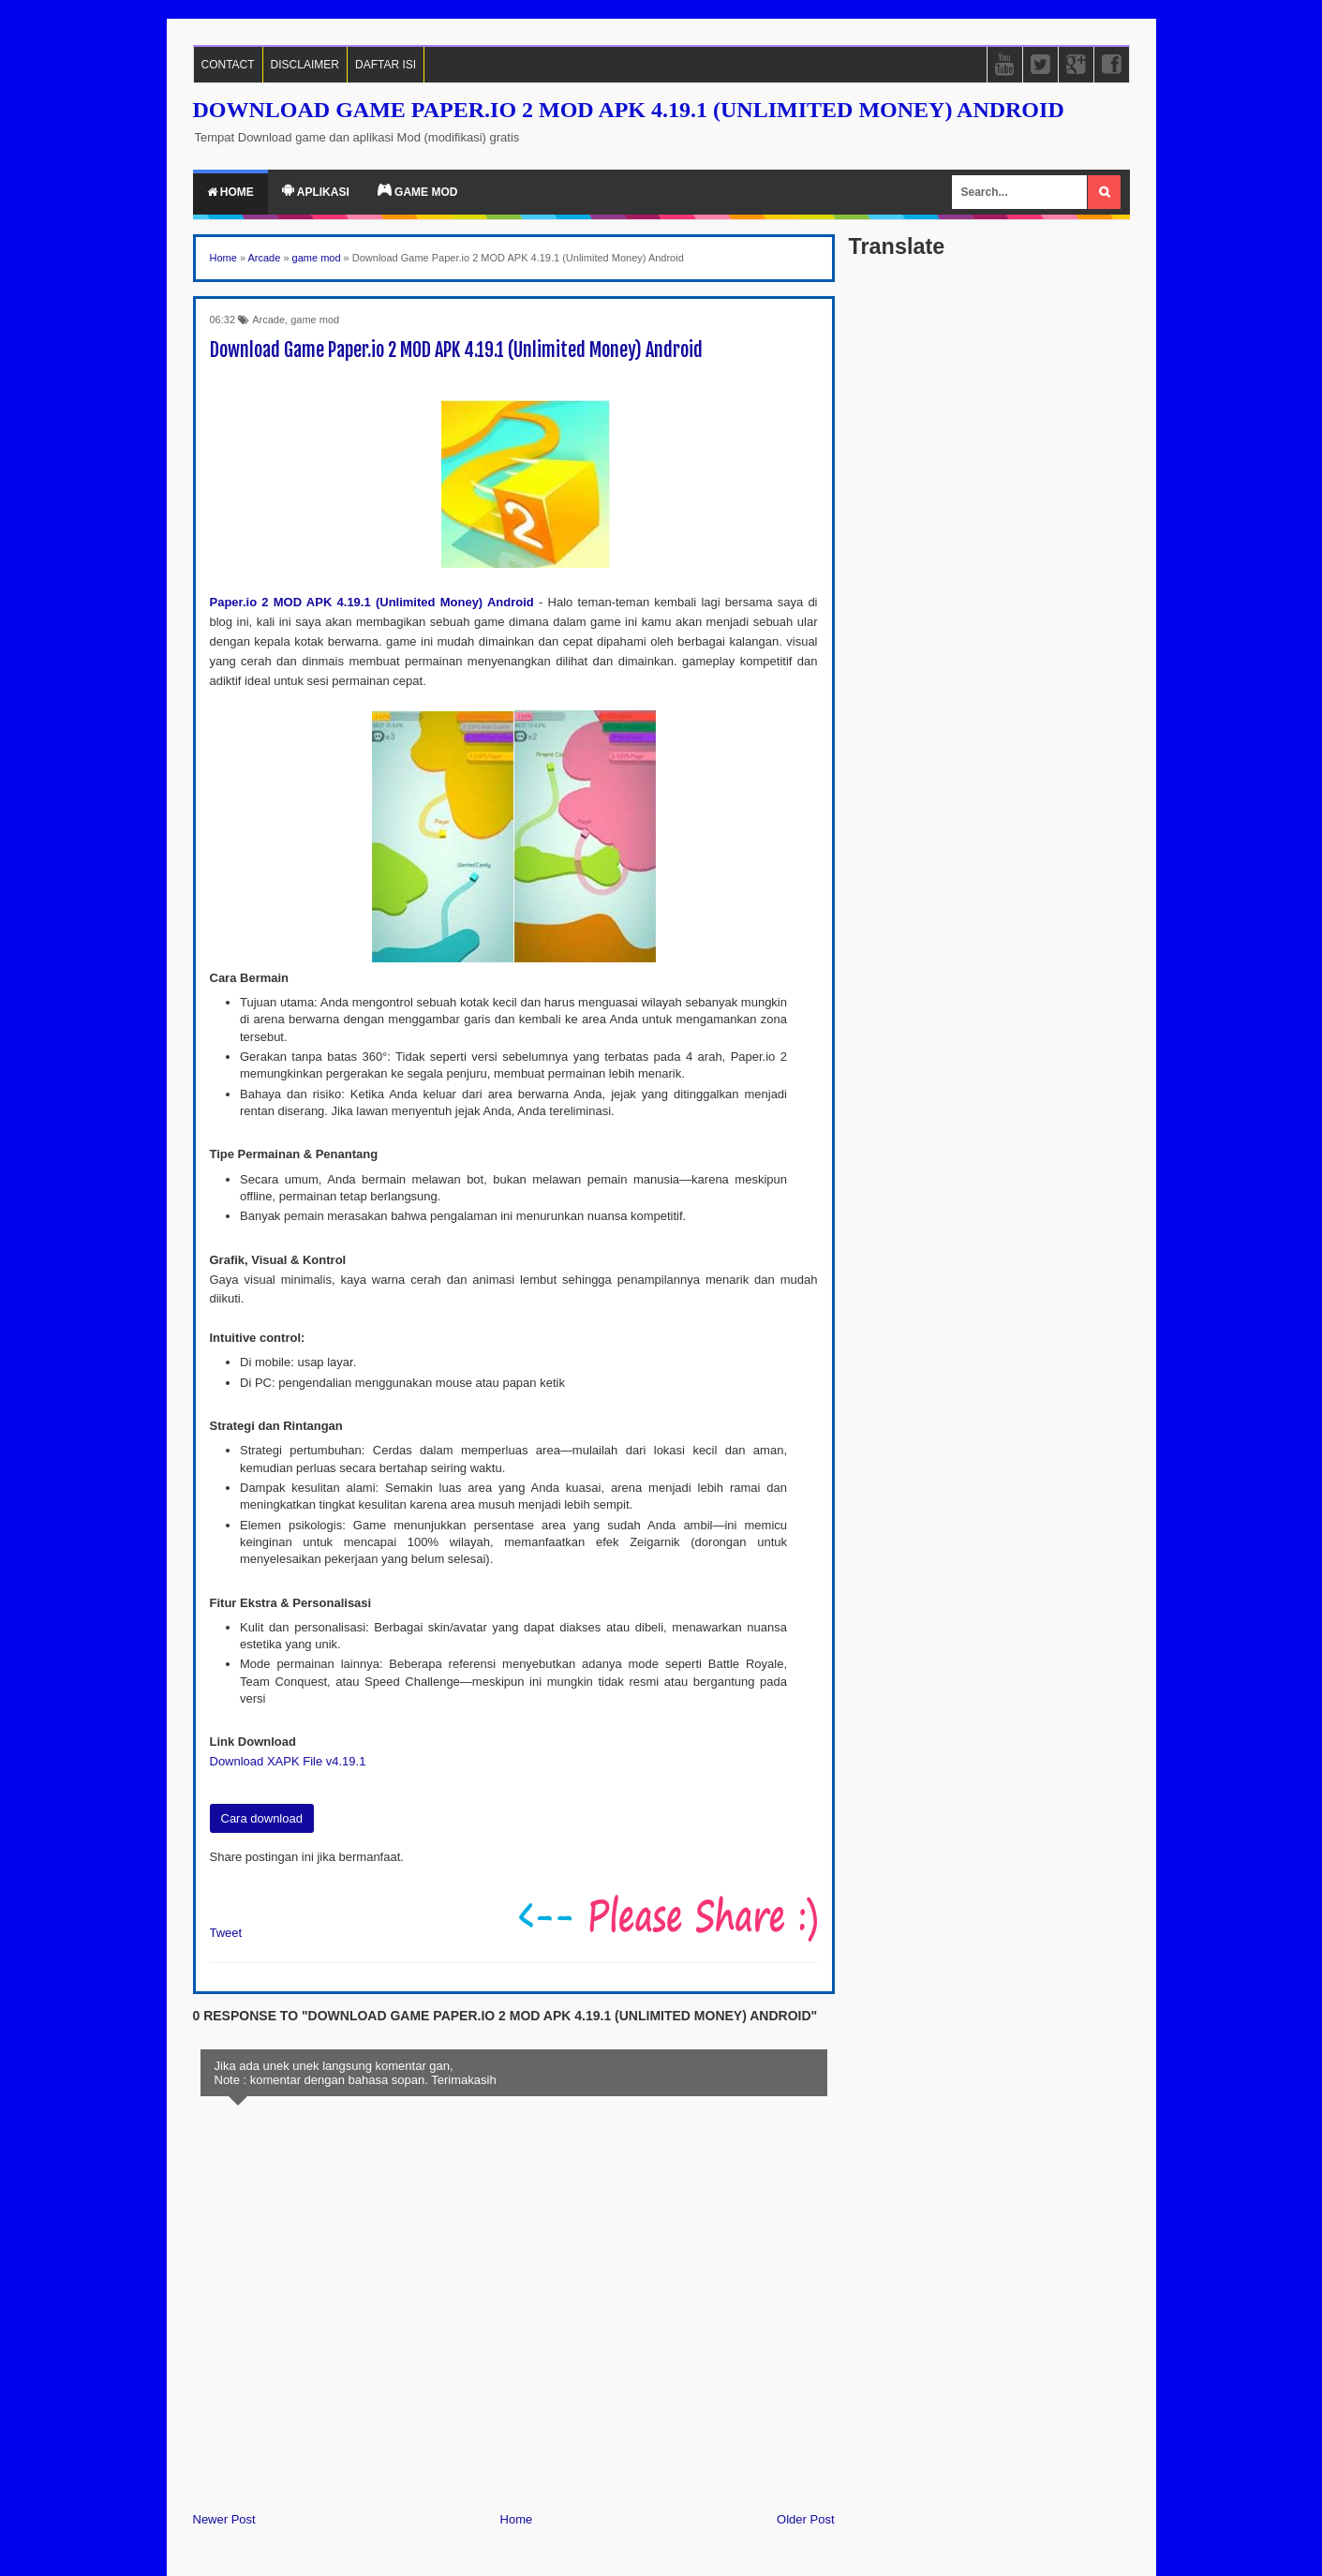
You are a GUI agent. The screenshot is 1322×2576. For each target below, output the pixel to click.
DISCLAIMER (305, 64)
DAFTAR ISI (385, 64)
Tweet (226, 1933)
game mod (314, 319)
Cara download (262, 1818)
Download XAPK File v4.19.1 (288, 1761)
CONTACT (228, 64)
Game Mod (418, 191)
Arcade (268, 319)
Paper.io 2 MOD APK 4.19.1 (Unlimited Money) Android (372, 602)
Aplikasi (315, 191)
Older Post (805, 2519)
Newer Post (224, 2519)
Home (230, 192)
